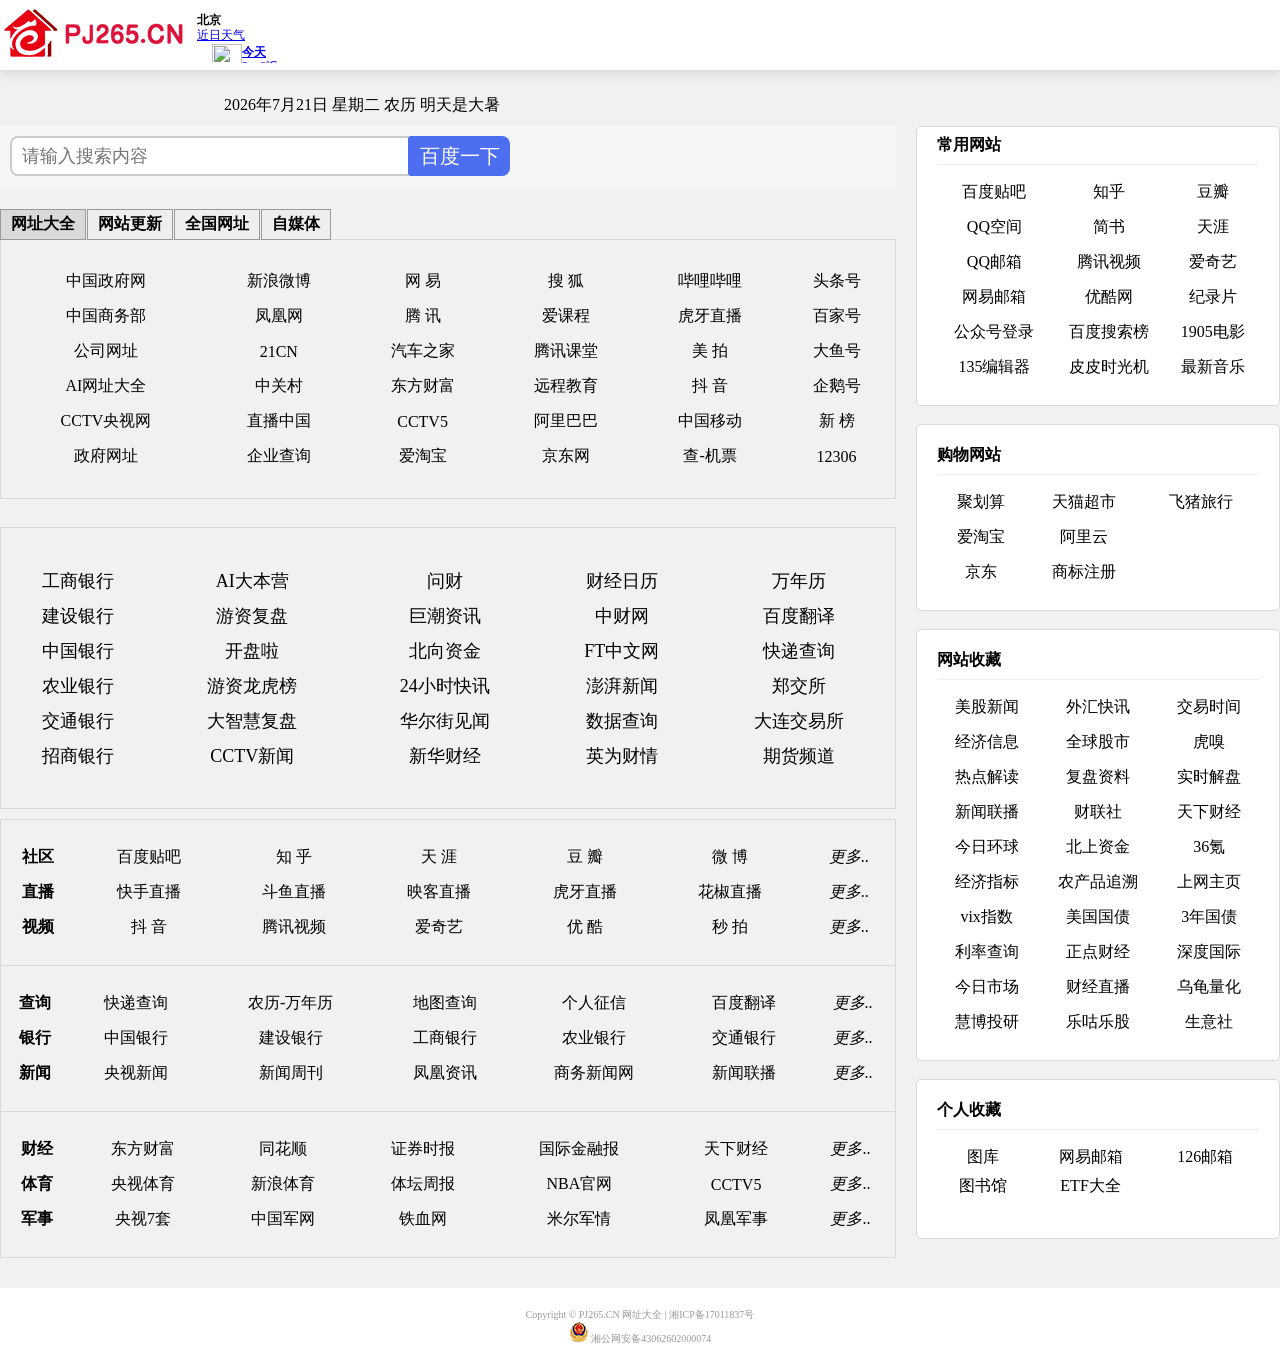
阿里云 (1084, 536)
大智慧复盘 (252, 721)
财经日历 (622, 581)
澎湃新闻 (622, 686)
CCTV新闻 (252, 756)
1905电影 (1213, 331)
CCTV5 (422, 421)
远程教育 (566, 385)
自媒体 (296, 223)
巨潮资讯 (445, 616)
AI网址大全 (106, 385)
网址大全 (43, 223)
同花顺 (283, 1148)
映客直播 (439, 891)
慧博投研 (987, 1021)
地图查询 (445, 1002)
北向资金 (445, 651)
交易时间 (1209, 706)
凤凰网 (279, 315)
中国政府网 (106, 280)
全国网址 (217, 223)
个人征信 (594, 1002)
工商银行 (78, 581)
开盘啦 (252, 651)
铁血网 (423, 1218)
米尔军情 (579, 1218)
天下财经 (736, 1148)
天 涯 (439, 856)
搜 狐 (566, 280)
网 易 (423, 280)
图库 (983, 1156)
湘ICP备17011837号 (711, 1314)
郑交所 (799, 686)
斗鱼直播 (294, 891)
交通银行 (78, 721)
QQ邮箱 (994, 261)
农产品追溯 (1098, 881)
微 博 (730, 856)
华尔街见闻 (445, 721)
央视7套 (143, 1218)
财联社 (1098, 811)
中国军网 (283, 1218)
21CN (279, 351)
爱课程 (566, 315)
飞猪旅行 (1201, 501)
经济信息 (987, 741)
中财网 (622, 616)
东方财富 (423, 385)
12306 (837, 456)
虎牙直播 (710, 315)
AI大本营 (252, 581)
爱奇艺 (439, 926)
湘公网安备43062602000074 (651, 1338)
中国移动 (710, 420)
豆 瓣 (585, 856)
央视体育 (143, 1183)
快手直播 (149, 891)
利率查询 (987, 951)
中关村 (279, 385)
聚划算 (981, 501)
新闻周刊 (291, 1072)
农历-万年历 (290, 1002)
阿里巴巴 (566, 420)
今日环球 (987, 846)
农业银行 (78, 686)
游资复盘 (252, 616)
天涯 (1213, 226)
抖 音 (710, 385)
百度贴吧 (149, 856)
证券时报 (423, 1148)
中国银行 (78, 651)
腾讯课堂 (566, 350)
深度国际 (1209, 951)
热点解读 (987, 776)
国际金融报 (579, 1148)
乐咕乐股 (1098, 1021)
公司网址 (106, 350)
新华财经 (445, 756)
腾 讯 (423, 315)
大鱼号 (837, 350)
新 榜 (837, 420)
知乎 (1109, 191)
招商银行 (78, 756)
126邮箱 (1205, 1156)
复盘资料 (1098, 776)
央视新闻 (136, 1072)
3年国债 (1209, 916)
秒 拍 (730, 926)
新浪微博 (279, 280)
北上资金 (1098, 846)
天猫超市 (1084, 501)
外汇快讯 (1098, 706)
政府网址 (106, 455)
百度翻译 (799, 616)
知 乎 (294, 856)
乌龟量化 (1209, 986)
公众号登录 (994, 331)
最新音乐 (1213, 366)
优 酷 (585, 926)
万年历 (799, 581)
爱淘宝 (423, 455)
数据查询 (622, 721)
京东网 (566, 455)
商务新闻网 (594, 1072)
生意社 (1209, 1021)
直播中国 (279, 420)
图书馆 (983, 1185)
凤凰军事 (736, 1218)
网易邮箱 (994, 296)
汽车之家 (423, 350)
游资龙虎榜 (252, 686)
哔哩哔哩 (710, 280)
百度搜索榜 (1109, 331)
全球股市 (1098, 741)
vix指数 (986, 916)
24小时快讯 (445, 686)
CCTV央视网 (106, 420)
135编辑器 (994, 366)
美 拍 (710, 350)
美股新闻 (987, 706)
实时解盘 (1209, 776)
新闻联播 (744, 1072)
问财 (445, 581)
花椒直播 (730, 891)
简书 (1109, 226)
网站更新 (130, 223)
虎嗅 (1209, 741)
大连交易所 (799, 721)
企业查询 (279, 455)
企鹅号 (837, 385)
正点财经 (1098, 951)
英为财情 (622, 756)
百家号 (837, 315)
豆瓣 (1213, 191)
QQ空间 (994, 226)
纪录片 (1213, 296)
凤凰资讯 (445, 1072)
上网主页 (1209, 881)
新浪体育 (283, 1183)
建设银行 (78, 616)
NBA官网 (579, 1183)
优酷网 (1109, 296)
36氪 (1209, 846)
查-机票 (709, 455)
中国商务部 (106, 315)
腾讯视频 (294, 926)
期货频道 (799, 756)
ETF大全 (1090, 1185)
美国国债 (1098, 916)
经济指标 (987, 881)
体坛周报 (423, 1183)
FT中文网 (621, 651)
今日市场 (987, 986)
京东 (981, 571)
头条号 (837, 280)
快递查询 (799, 651)
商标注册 (1084, 571)
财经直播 (1098, 986)
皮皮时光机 (1109, 366)
